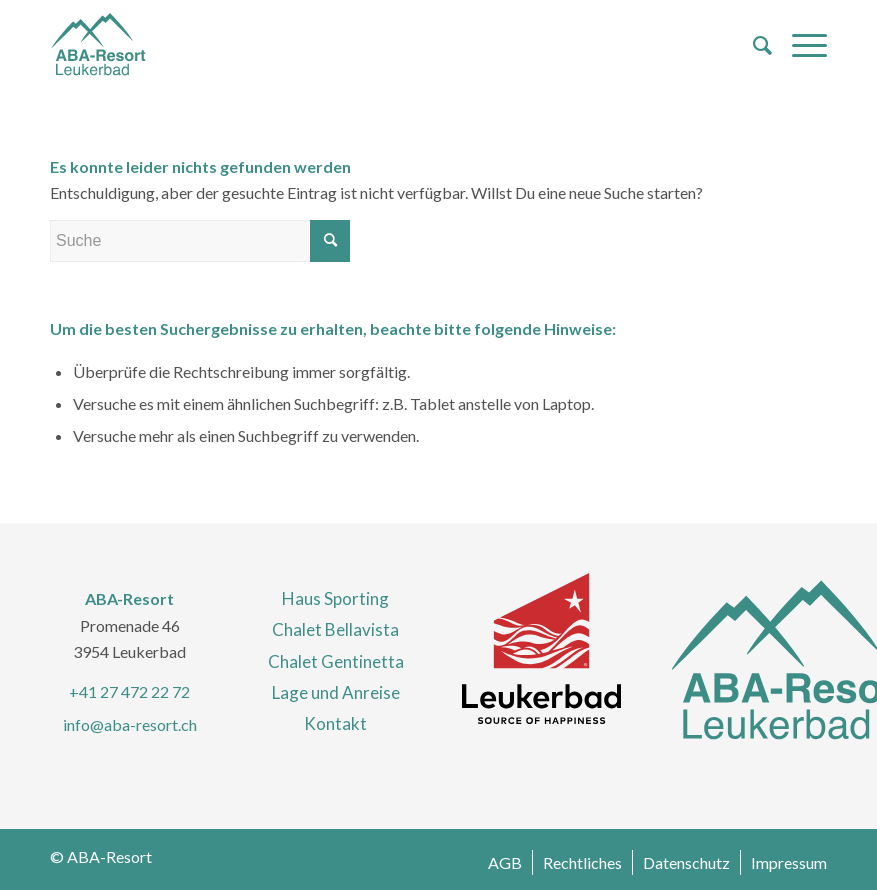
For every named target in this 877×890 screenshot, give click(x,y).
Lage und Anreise (336, 692)
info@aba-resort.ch (130, 724)
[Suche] (752, 45)
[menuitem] (752, 45)
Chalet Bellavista (335, 629)
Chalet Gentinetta (336, 661)
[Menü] (799, 45)
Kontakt (335, 723)
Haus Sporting (335, 598)
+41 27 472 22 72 (129, 691)
